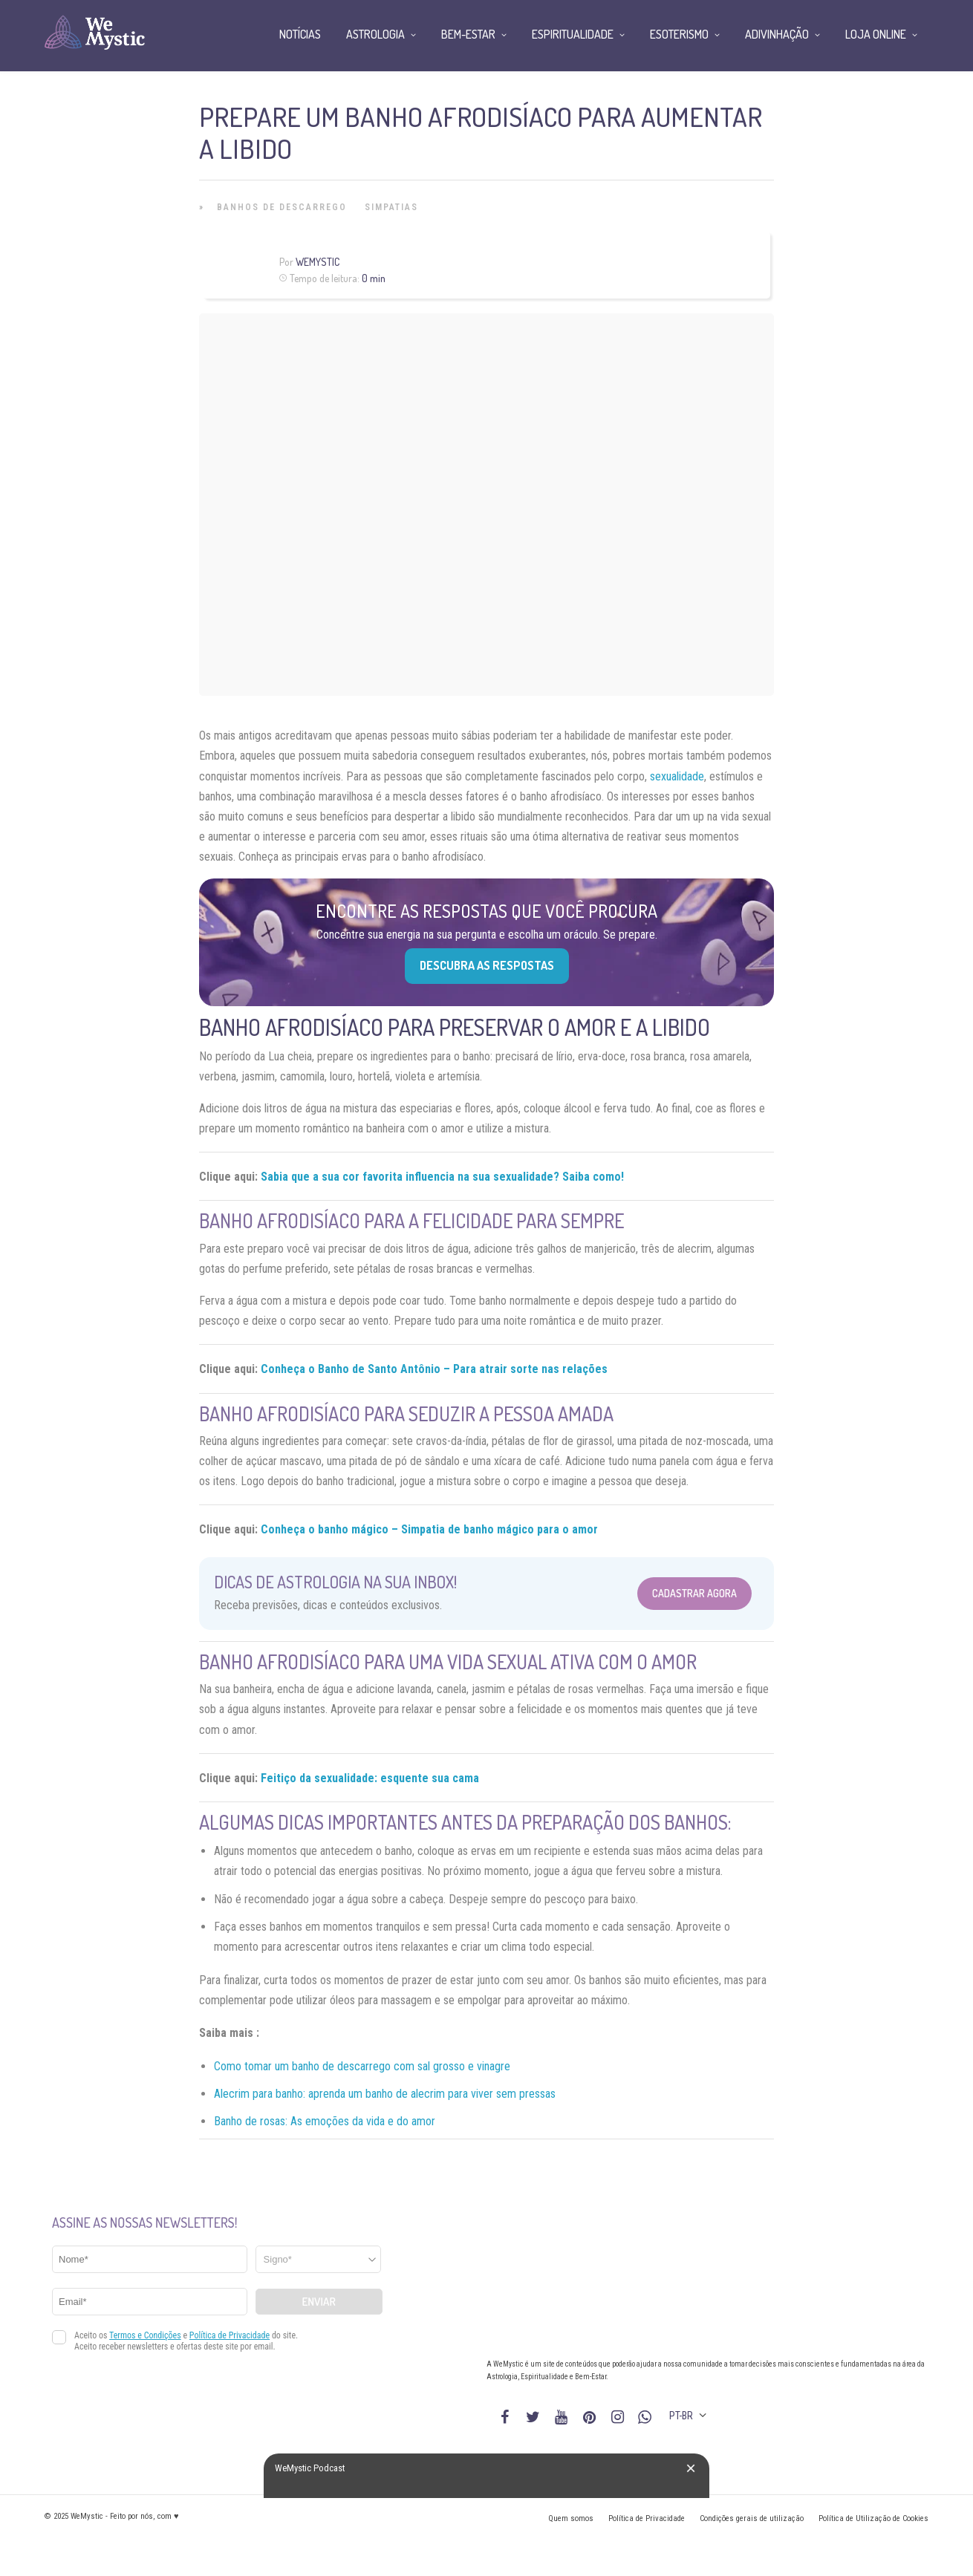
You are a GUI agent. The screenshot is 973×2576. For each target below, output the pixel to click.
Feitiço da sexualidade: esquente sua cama (370, 1778)
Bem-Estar (468, 34)
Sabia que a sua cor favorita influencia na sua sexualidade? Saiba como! (442, 1177)
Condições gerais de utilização (752, 2518)
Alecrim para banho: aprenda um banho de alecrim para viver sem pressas (385, 2094)
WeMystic (317, 261)
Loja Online (875, 34)
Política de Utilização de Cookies (873, 2518)
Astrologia (375, 34)
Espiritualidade (573, 34)
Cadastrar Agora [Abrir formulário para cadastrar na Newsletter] (694, 1593)
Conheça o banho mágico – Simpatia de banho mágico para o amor (429, 1529)
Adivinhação (777, 34)
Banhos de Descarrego (282, 207)
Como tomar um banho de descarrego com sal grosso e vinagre (362, 2066)
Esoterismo (679, 34)
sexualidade (677, 776)
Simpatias (391, 207)
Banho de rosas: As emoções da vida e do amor (324, 2121)
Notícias (300, 34)
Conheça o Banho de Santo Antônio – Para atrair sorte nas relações (434, 1369)
